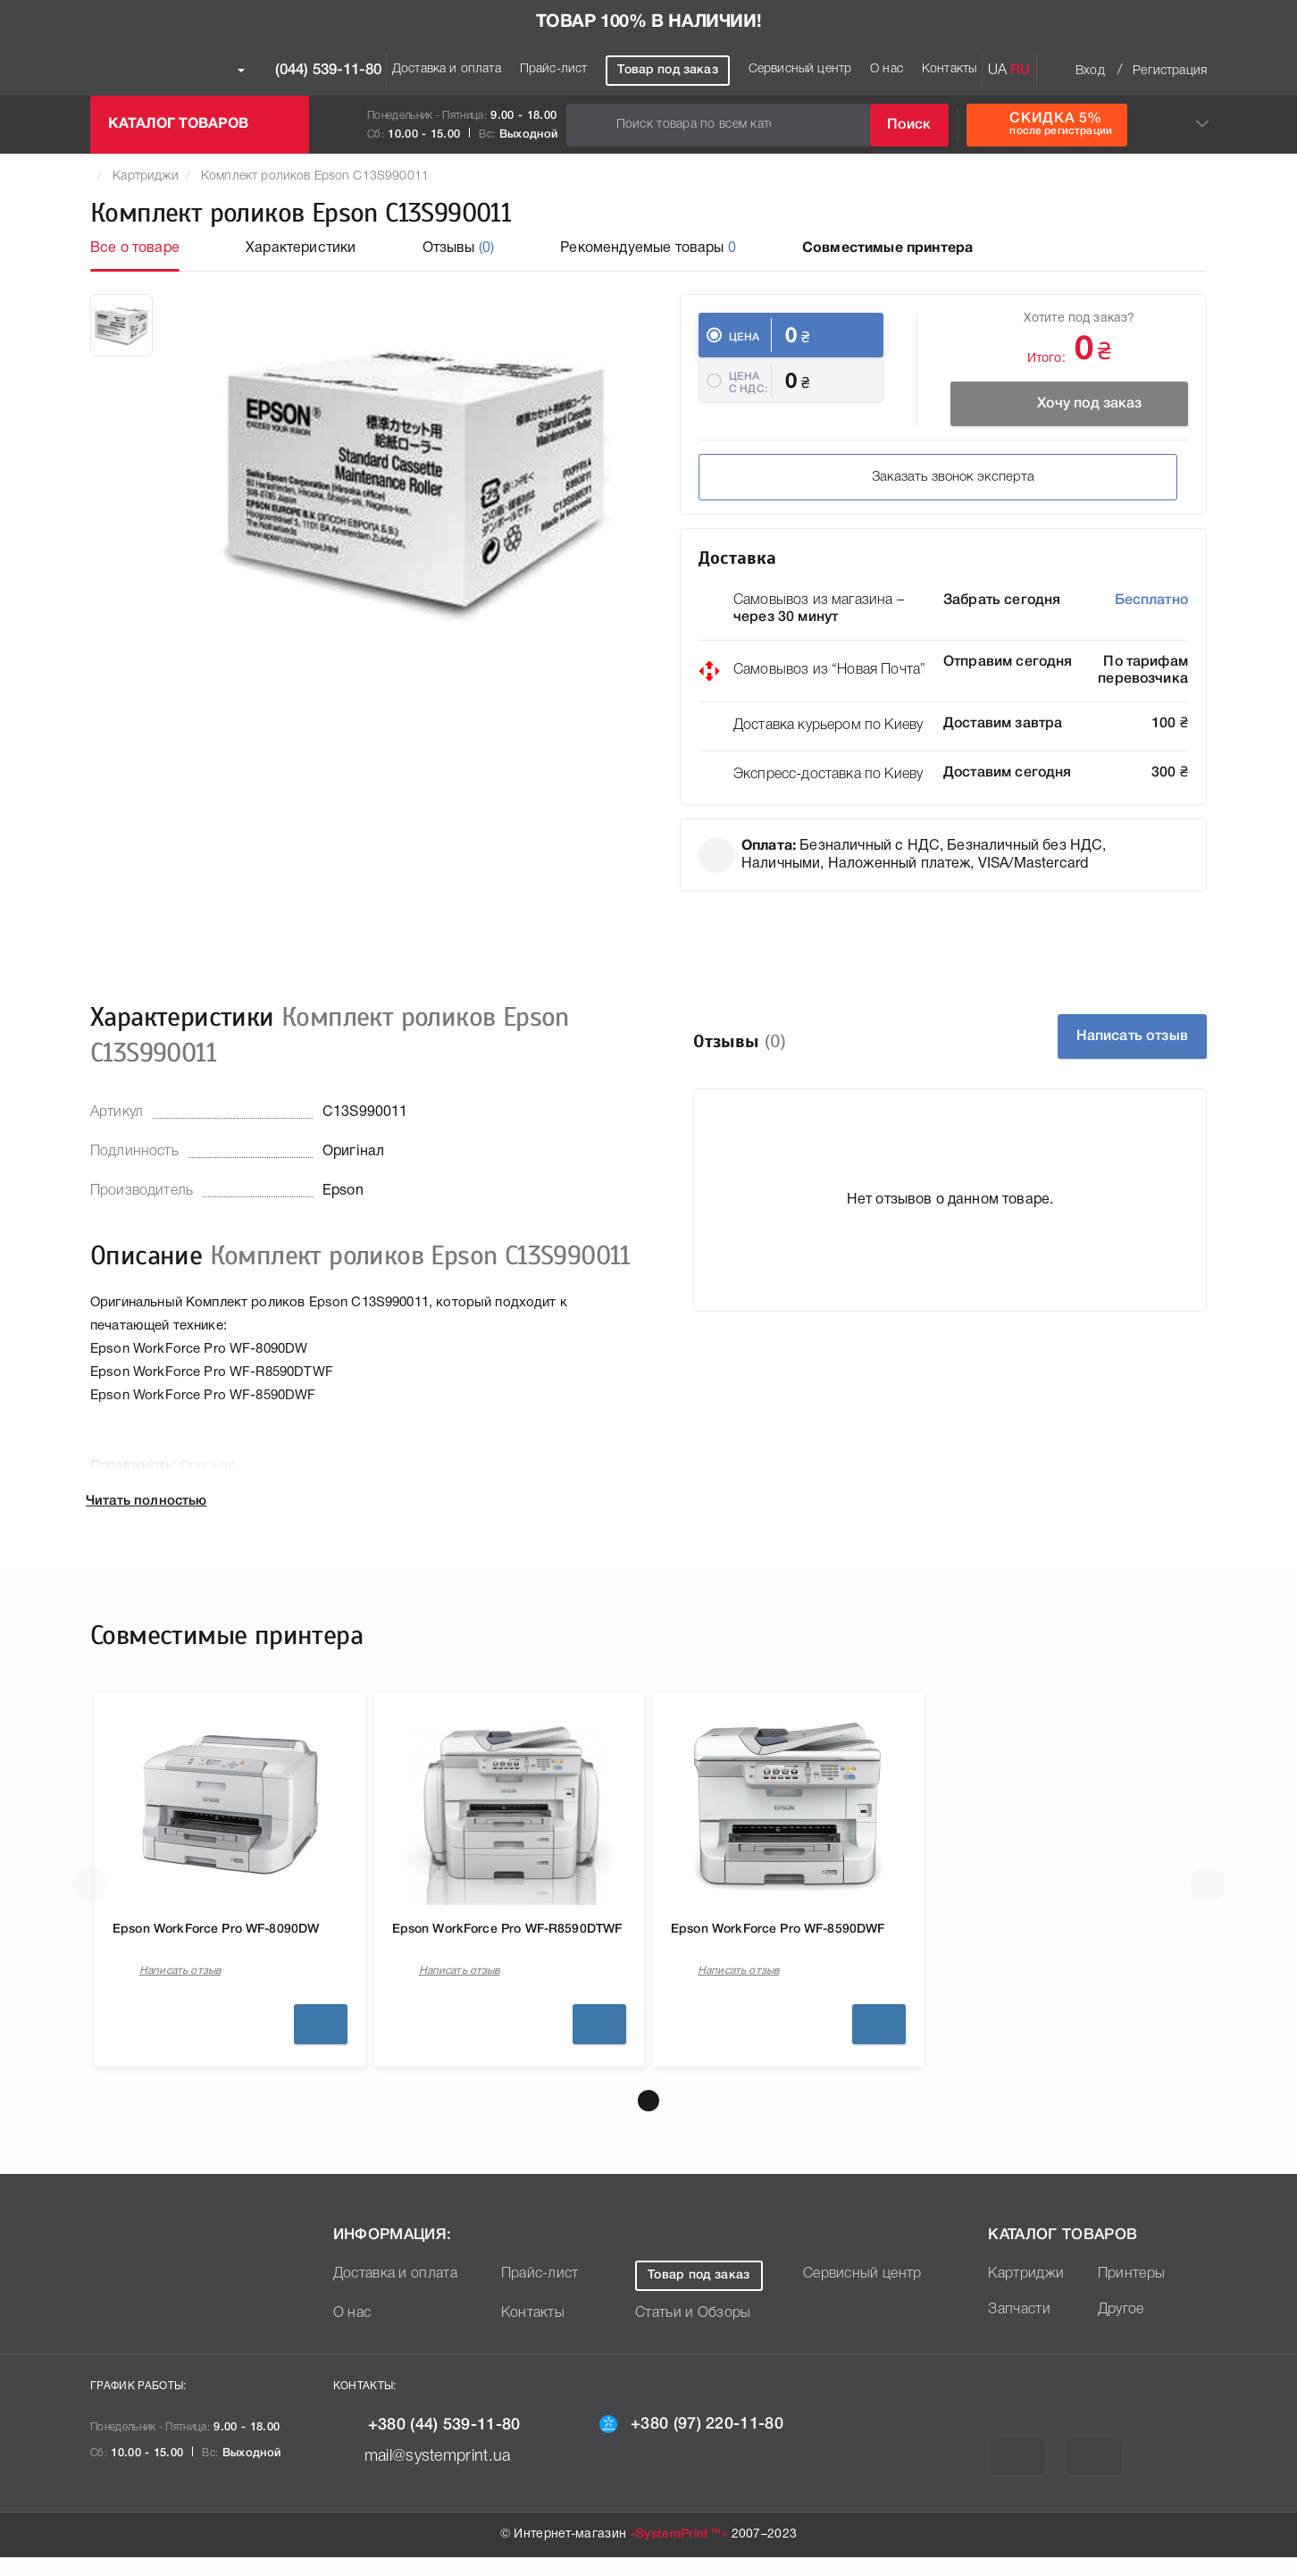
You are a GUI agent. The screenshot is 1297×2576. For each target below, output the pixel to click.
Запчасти (1019, 2328)
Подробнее (320, 2043)
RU (1020, 70)
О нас (886, 69)
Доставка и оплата (446, 69)
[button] (648, 2119)
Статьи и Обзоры (693, 2332)
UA (997, 70)
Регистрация (1170, 71)
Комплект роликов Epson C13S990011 (315, 176)
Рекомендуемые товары (648, 248)
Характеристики (301, 248)
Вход (1090, 71)
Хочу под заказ (1060, 404)
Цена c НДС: (748, 400)
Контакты (949, 69)
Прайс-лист (554, 69)
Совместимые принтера (887, 248)
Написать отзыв (1108, 1048)
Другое (1121, 2328)
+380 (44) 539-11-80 (441, 2443)
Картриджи (145, 176)
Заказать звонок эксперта (826, 488)
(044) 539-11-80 (309, 70)
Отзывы (459, 248)
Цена (744, 337)
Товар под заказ (667, 70)
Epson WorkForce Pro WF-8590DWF (760, 1952)
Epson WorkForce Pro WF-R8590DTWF (481, 1952)
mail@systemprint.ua (435, 2474)
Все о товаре (135, 248)
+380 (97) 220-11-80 (705, 2442)
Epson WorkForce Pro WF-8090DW (201, 1952)
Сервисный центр (800, 69)
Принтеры (1132, 2293)
